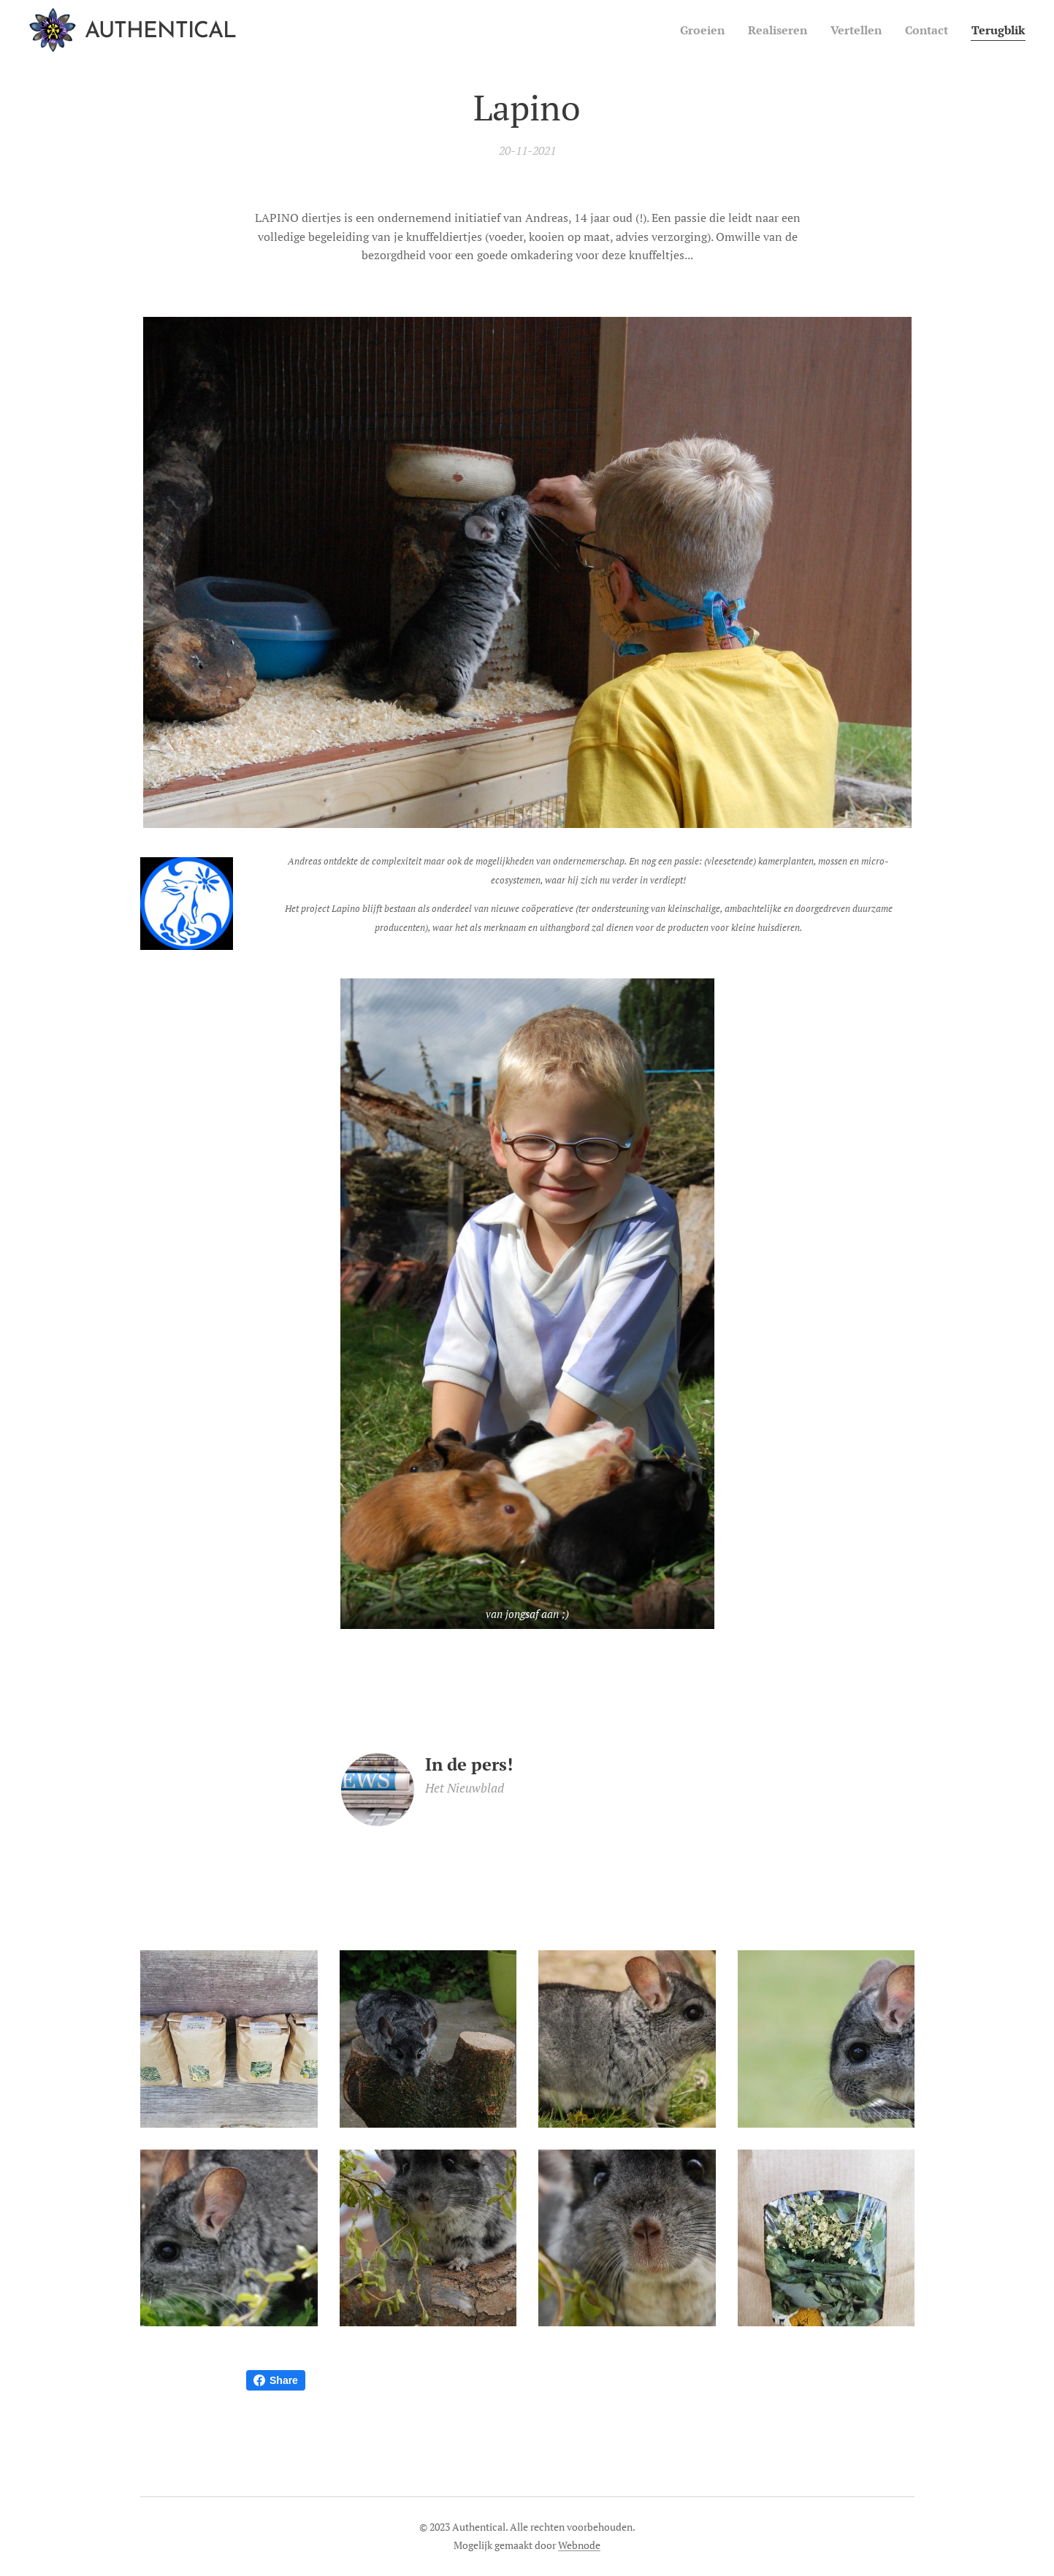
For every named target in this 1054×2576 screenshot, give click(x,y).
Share (275, 2380)
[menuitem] (684, 30)
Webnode (579, 2545)
